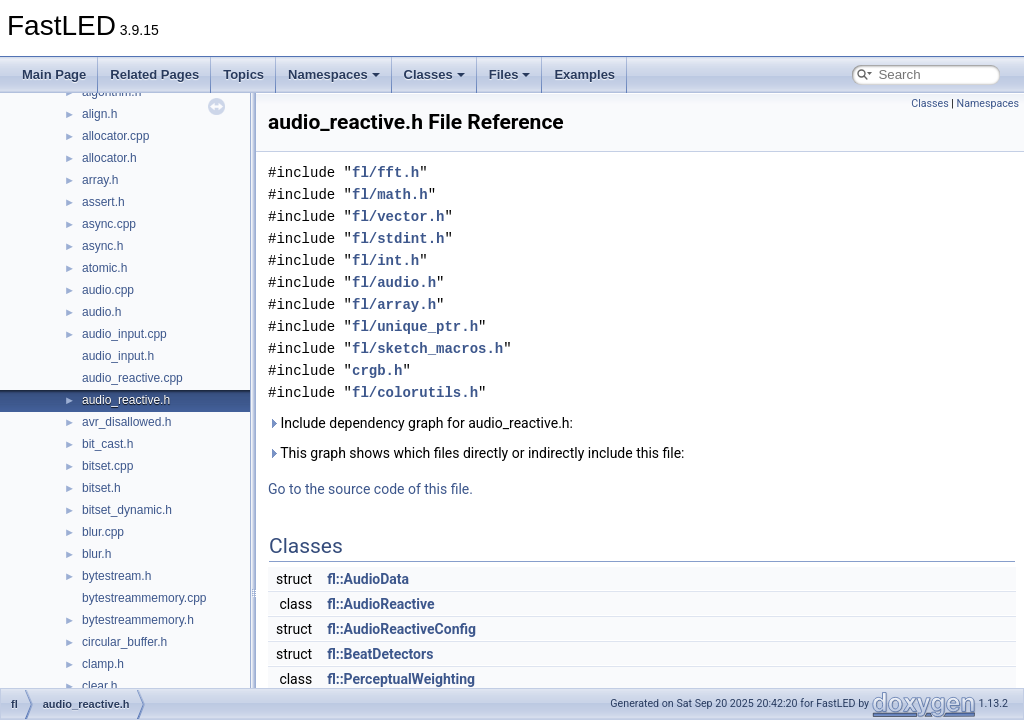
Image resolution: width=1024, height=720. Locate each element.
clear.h (99, 686)
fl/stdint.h (398, 238)
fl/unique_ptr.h (415, 326)
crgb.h (377, 370)
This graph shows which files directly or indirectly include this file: (476, 453)
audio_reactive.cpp (132, 378)
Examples (584, 74)
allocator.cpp (115, 136)
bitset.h (101, 488)
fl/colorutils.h (415, 392)
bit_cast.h (107, 444)
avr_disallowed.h (126, 422)
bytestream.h (116, 576)
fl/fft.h (385, 172)
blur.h (96, 554)
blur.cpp (103, 532)
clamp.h (103, 664)
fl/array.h (394, 304)
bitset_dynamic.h (127, 510)
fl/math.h (390, 194)
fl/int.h (385, 260)
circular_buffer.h (124, 642)
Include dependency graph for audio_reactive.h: (420, 423)
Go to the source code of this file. (370, 489)
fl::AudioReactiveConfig (401, 629)
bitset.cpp (107, 466)
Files (510, 74)
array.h (100, 180)
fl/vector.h (398, 216)
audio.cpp (108, 290)
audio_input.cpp (124, 334)
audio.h (101, 312)
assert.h (103, 202)
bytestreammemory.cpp (144, 598)
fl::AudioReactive (380, 604)
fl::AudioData (368, 579)
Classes (434, 74)
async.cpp (109, 224)
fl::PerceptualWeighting (401, 679)
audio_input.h (118, 356)
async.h (102, 246)
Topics (243, 74)
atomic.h (104, 268)
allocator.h (109, 158)
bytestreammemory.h (138, 620)
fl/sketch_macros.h (427, 348)
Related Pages (154, 74)
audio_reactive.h (126, 400)
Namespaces (334, 74)
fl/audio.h (394, 282)
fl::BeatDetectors (380, 654)
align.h (99, 114)
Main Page (54, 74)
